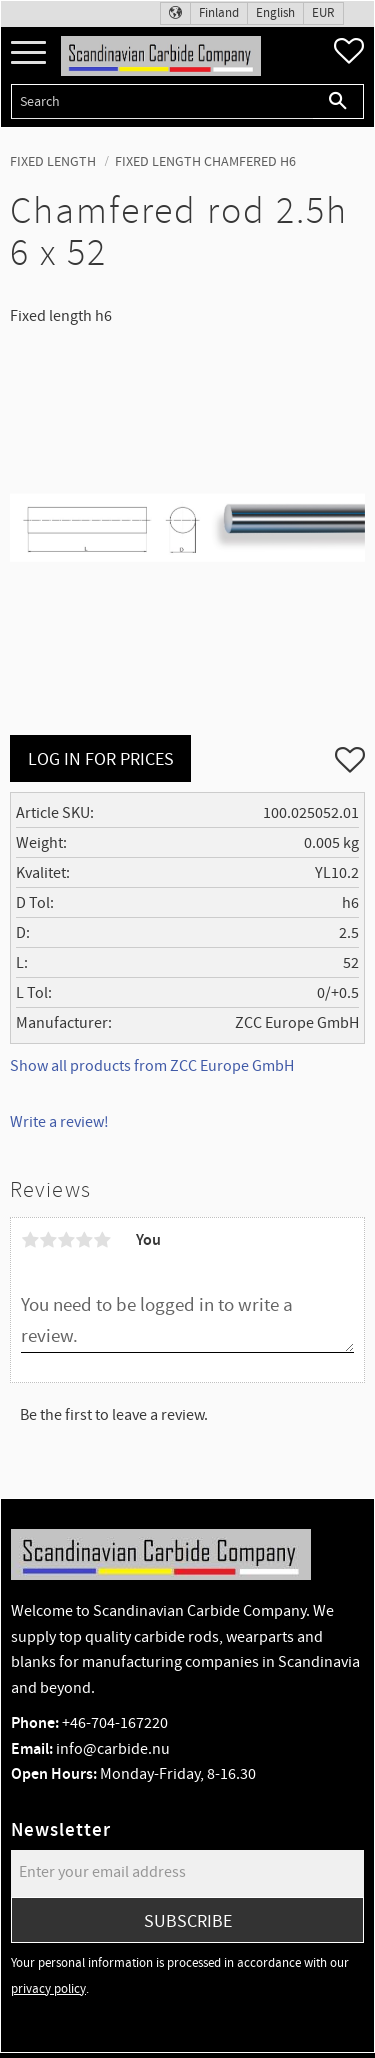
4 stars (84, 1240)
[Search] (338, 101)
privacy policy (48, 1989)
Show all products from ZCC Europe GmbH (152, 1066)
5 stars (102, 1240)
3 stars (66, 1240)
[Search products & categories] (162, 101)
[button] (28, 53)
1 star (30, 1240)
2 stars (48, 1240)
